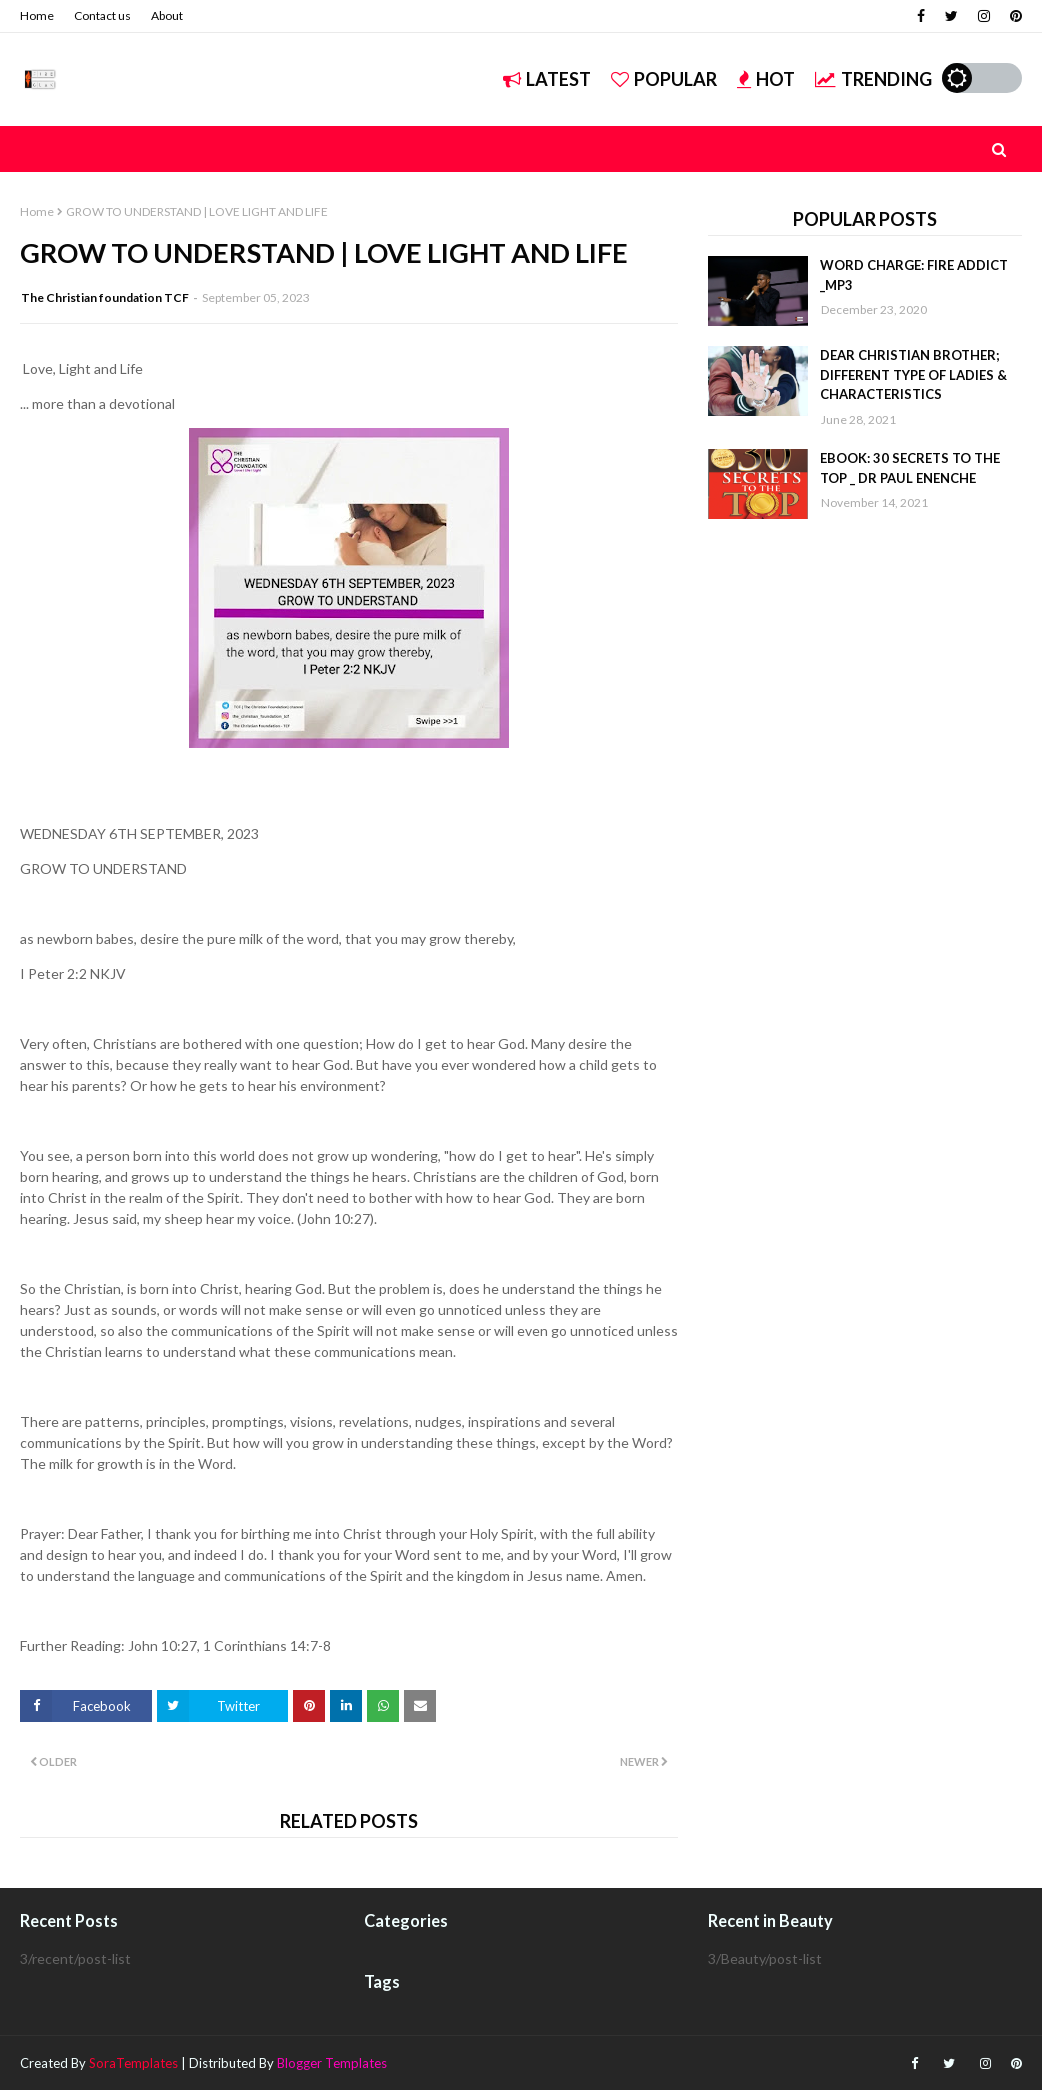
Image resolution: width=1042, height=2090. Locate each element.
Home (37, 15)
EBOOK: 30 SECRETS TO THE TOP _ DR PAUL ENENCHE (910, 468)
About (167, 15)
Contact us (102, 15)
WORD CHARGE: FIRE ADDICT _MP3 (914, 275)
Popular (664, 79)
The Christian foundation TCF (105, 297)
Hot (766, 79)
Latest (547, 79)
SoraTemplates (133, 2063)
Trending (873, 79)
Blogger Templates (332, 2063)
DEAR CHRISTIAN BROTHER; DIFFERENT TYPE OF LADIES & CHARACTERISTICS (913, 374)
